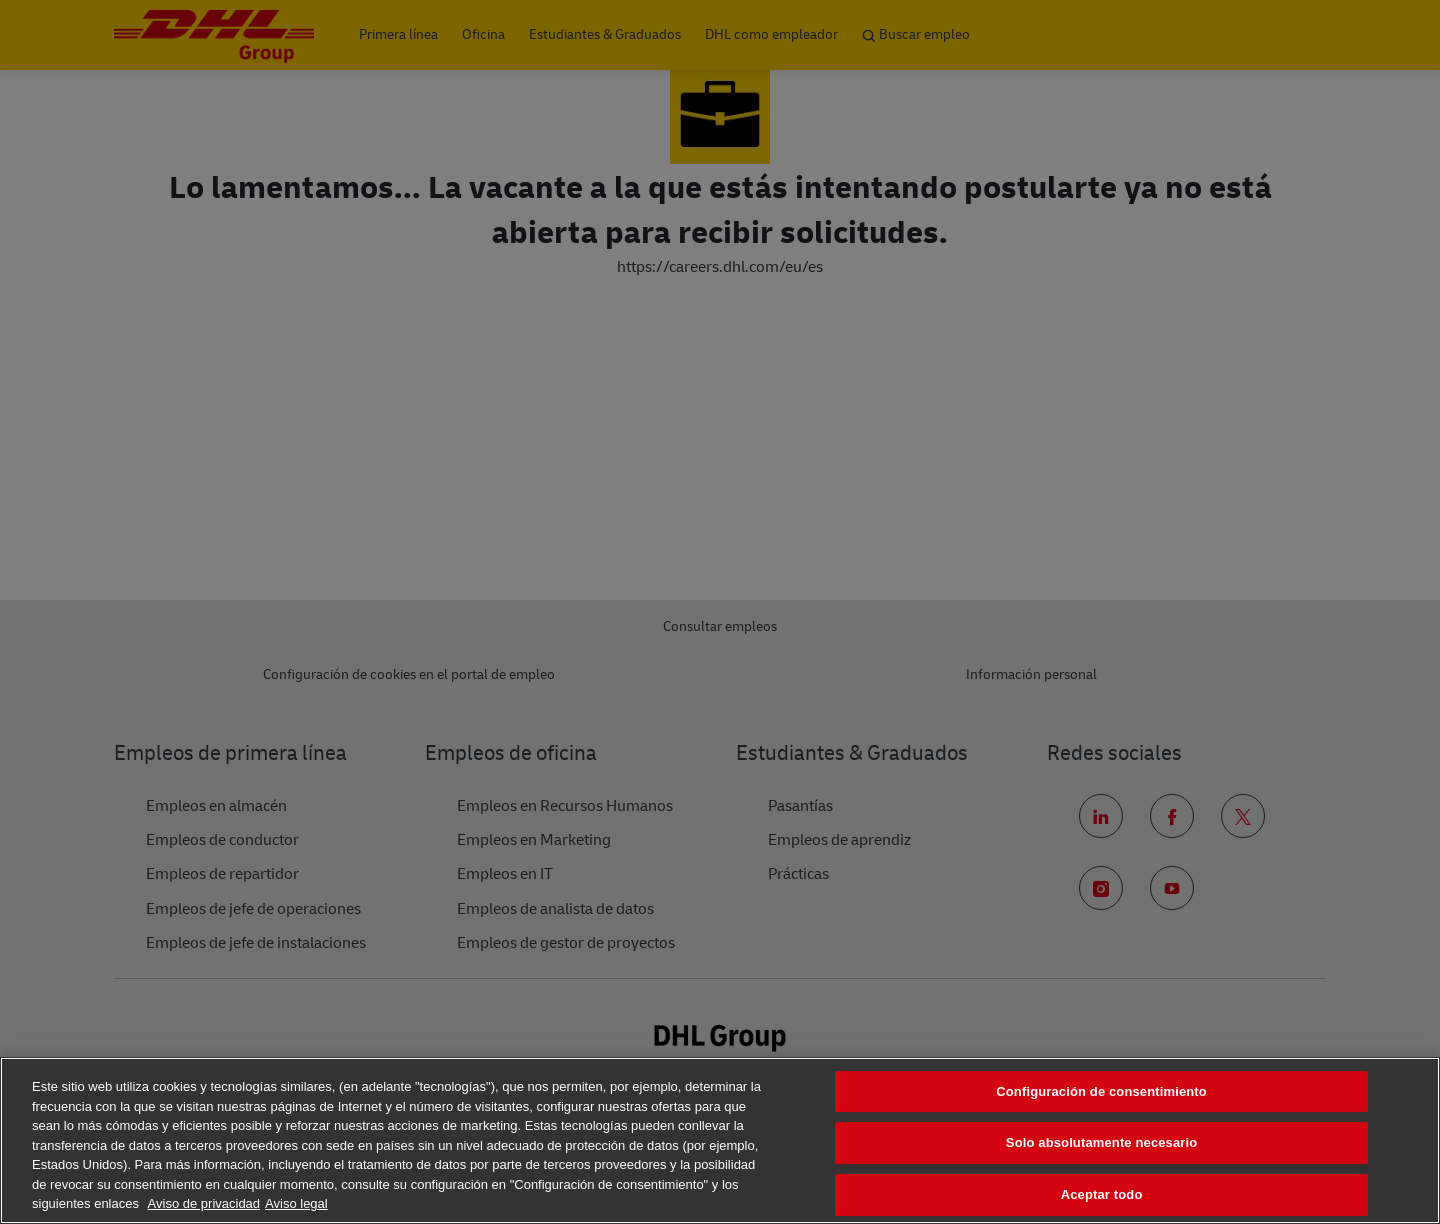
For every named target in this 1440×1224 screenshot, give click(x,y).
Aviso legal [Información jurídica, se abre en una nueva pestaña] (296, 1203)
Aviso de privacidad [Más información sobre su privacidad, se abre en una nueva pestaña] (204, 1203)
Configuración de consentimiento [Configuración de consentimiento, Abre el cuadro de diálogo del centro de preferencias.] (1101, 1091)
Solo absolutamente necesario (1101, 1142)
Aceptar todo (1102, 1194)
